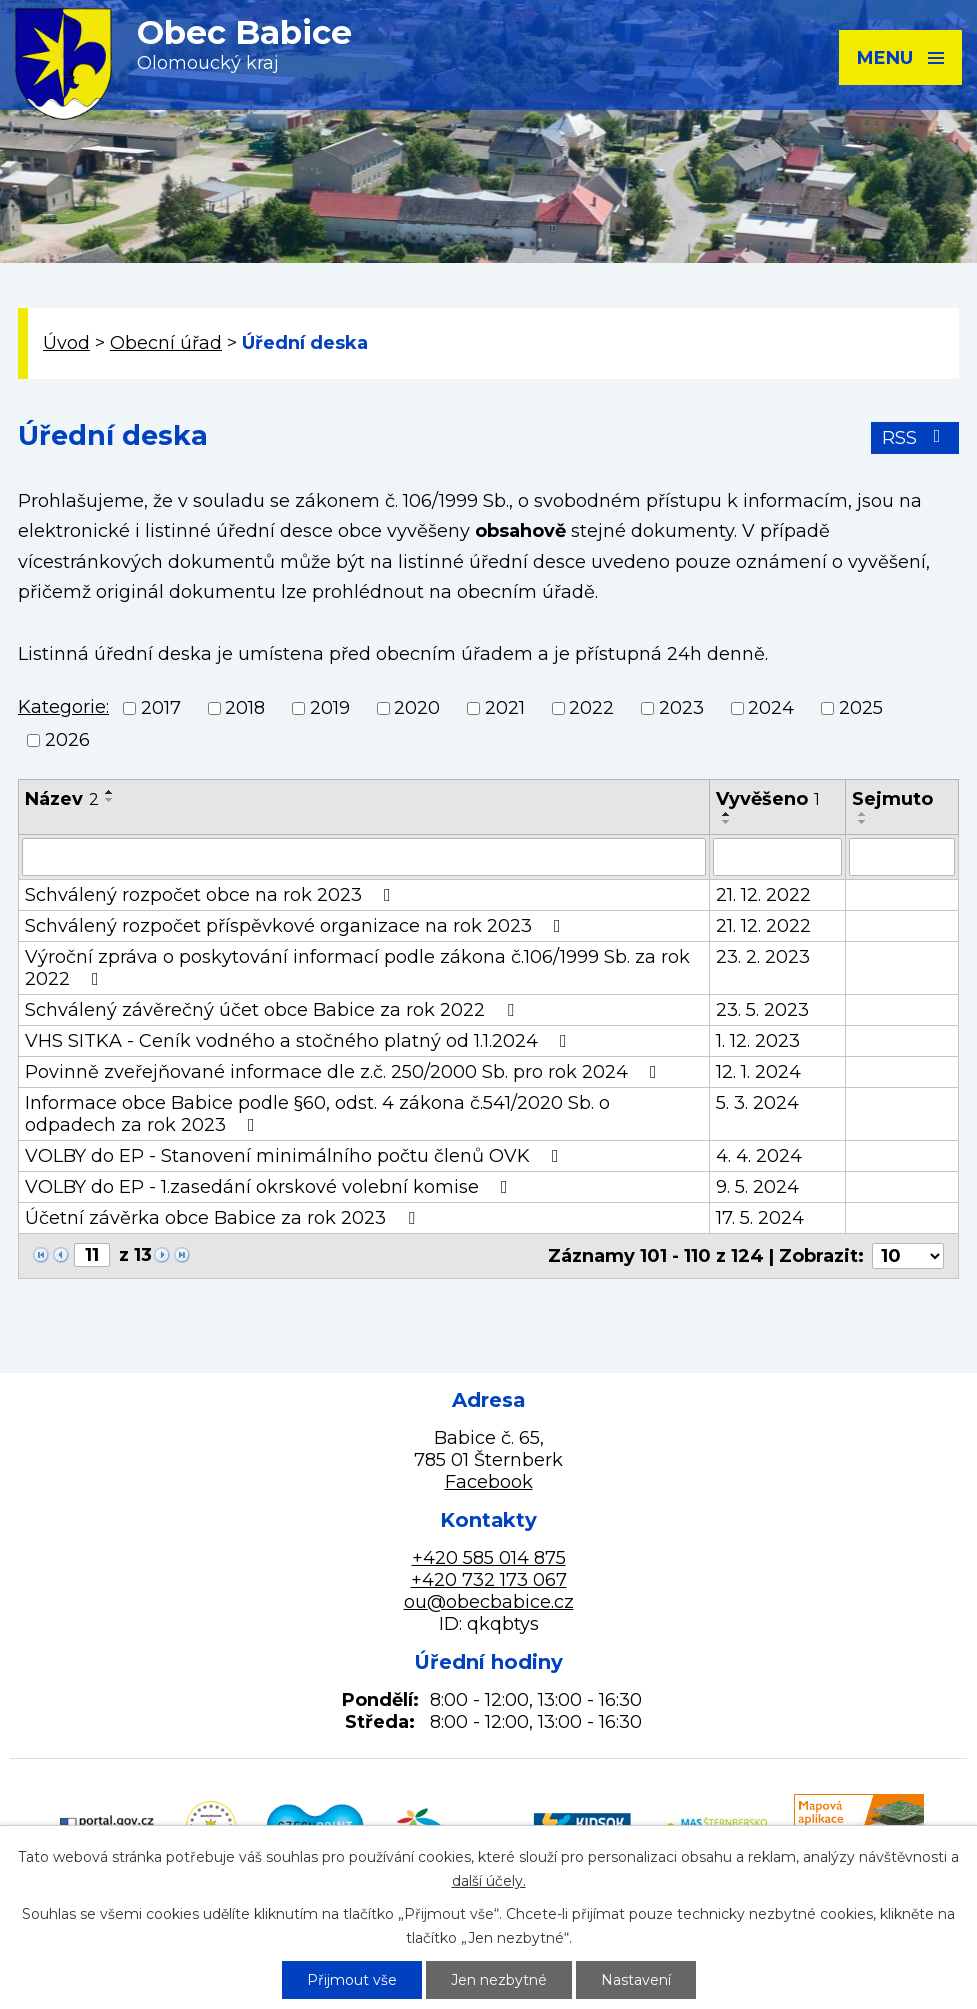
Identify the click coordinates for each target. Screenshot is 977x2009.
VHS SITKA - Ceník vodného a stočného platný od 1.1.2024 (300, 1041)
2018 (245, 708)
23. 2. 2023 (763, 957)
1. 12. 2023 (758, 1041)
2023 (681, 708)
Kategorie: (63, 707)
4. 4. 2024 (759, 1156)
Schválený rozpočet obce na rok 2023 (212, 895)
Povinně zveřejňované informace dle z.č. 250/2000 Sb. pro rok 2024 (345, 1072)
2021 (505, 708)
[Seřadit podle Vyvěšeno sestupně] (727, 822)
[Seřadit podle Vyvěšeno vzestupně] (727, 814)
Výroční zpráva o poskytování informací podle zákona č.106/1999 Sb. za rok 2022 (357, 968)
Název (62, 799)
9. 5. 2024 (757, 1187)
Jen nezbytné (499, 1980)
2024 (771, 708)
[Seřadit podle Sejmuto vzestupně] (863, 814)
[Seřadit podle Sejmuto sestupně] (863, 822)
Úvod (66, 343)
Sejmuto (892, 799)
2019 (330, 708)
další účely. (489, 1881)
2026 (67, 741)
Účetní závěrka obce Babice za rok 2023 (224, 1218)
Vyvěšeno (768, 799)
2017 (161, 708)
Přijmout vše (352, 1980)
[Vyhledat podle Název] (364, 857)
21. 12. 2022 (763, 895)
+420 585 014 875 (489, 1558)
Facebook (489, 1482)
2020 (417, 708)
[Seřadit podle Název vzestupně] (110, 792)
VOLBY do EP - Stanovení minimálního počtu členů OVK (296, 1156)
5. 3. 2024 (757, 1103)
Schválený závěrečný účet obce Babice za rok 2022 (273, 1010)
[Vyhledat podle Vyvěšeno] (777, 857)
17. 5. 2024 (760, 1218)
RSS (915, 438)
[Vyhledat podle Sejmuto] (902, 857)
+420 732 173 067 (489, 1580)
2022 (591, 708)
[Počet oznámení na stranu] (908, 1256)
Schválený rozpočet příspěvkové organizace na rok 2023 (297, 926)
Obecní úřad (166, 343)
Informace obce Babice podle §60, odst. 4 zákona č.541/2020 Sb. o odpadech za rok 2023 (317, 1114)
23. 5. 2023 (762, 1010)
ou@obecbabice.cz (489, 1602)
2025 (861, 708)
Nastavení (636, 1980)
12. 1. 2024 (758, 1072)
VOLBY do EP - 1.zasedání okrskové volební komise (270, 1187)
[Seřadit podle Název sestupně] (110, 800)
